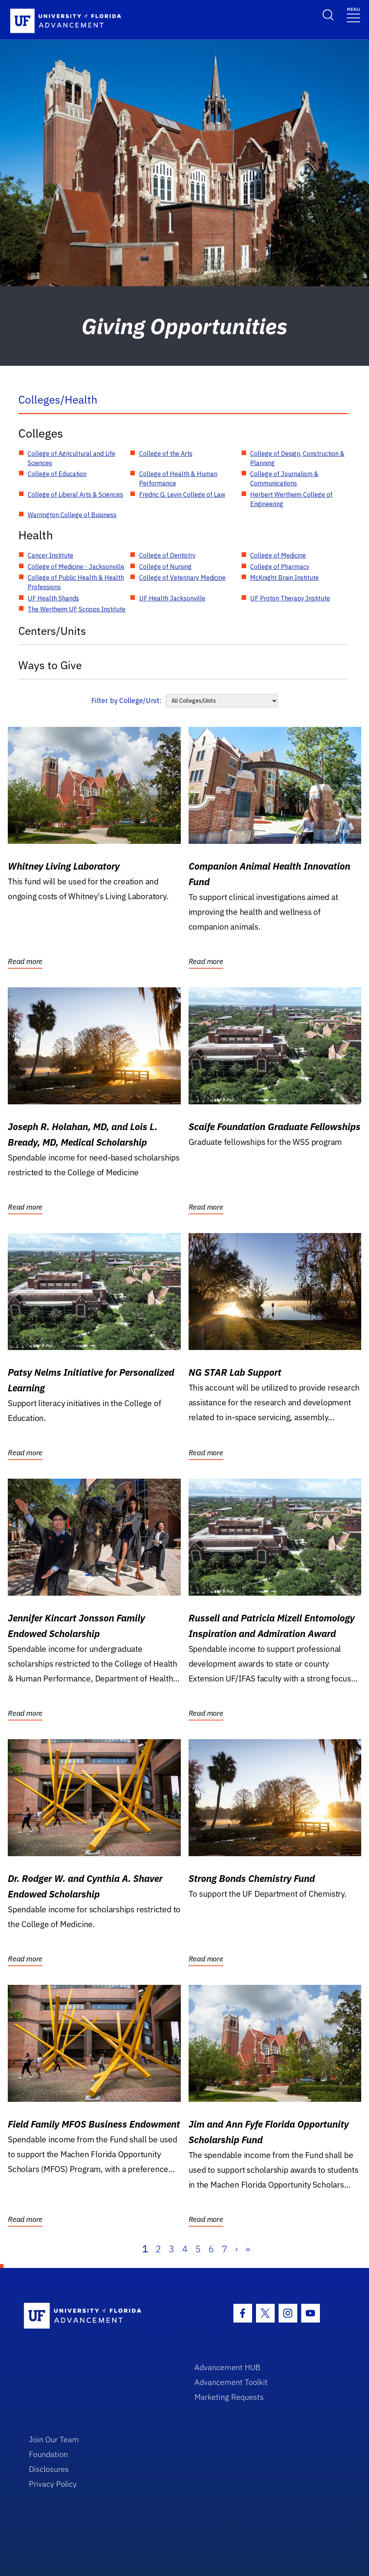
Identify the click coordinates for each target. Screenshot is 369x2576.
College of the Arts (165, 453)
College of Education (57, 474)
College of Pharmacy (279, 566)
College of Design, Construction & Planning (297, 458)
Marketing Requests (229, 2397)
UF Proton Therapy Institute (290, 598)
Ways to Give (50, 665)
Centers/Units (52, 631)
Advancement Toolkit (231, 2382)
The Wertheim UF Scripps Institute (76, 609)
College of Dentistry (167, 555)
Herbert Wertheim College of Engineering (291, 499)
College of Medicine (278, 555)
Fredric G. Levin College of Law (182, 494)
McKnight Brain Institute (284, 577)
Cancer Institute (50, 555)
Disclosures (49, 2469)
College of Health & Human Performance (178, 478)
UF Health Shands (53, 598)
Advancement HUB (227, 2367)
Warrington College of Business (72, 515)
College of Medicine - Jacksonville (76, 566)
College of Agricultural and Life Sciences (71, 458)
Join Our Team (54, 2439)
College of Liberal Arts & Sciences (75, 494)
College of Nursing (165, 566)
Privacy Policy (53, 2484)
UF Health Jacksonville (172, 598)
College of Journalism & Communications (284, 478)
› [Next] (236, 2249)
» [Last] (247, 2249)
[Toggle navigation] (353, 14)
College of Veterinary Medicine (182, 577)
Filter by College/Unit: (126, 700)
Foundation (48, 2454)
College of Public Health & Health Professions (76, 582)
